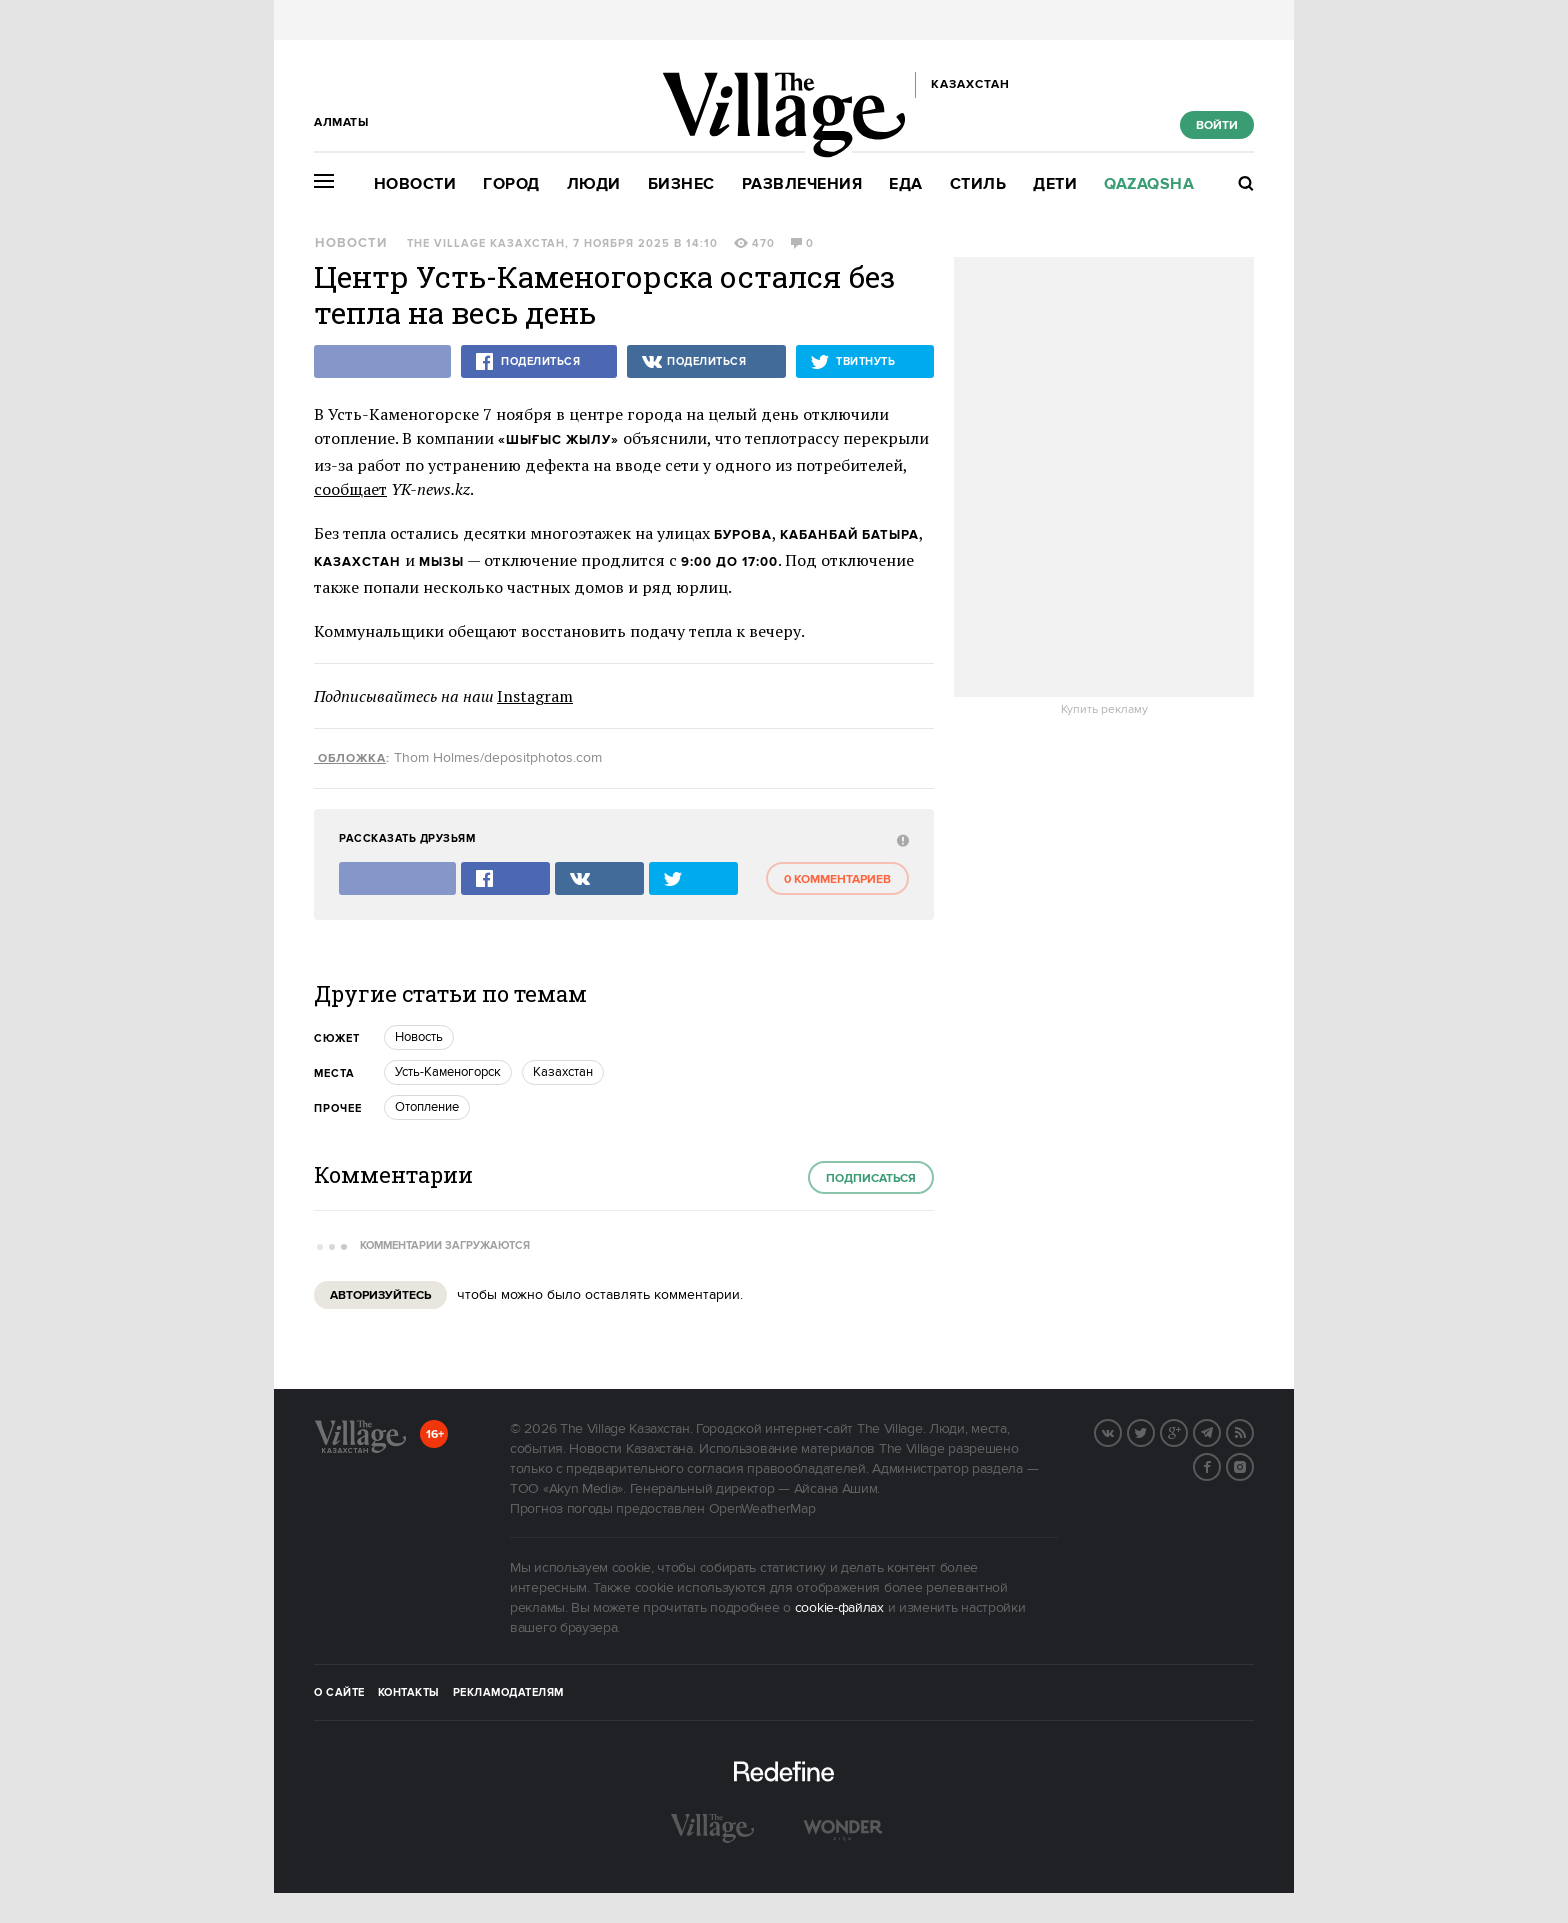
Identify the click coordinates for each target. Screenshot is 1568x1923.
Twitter (1154, 1431)
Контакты (409, 1693)
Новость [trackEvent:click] (419, 1037)
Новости (415, 184)
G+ (1187, 1431)
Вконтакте (1121, 1431)
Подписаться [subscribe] (871, 1178)
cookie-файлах (839, 1608)
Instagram (535, 696)
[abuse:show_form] (900, 839)
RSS (1253, 1431)
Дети (1055, 184)
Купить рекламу (1104, 710)
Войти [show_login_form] (1217, 125)
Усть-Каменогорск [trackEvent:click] (448, 1072)
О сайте (339, 1693)
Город (511, 184)
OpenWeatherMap (762, 1509)
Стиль (978, 184)
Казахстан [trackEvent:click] (563, 1072)
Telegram (1220, 1431)
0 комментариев (837, 879)
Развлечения (802, 184)
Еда (906, 184)
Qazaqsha (1149, 184)
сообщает (350, 489)
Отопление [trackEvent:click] (427, 1107)
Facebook (1220, 1465)
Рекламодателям (508, 1693)
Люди (594, 184)
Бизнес (681, 184)
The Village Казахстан (486, 244)
